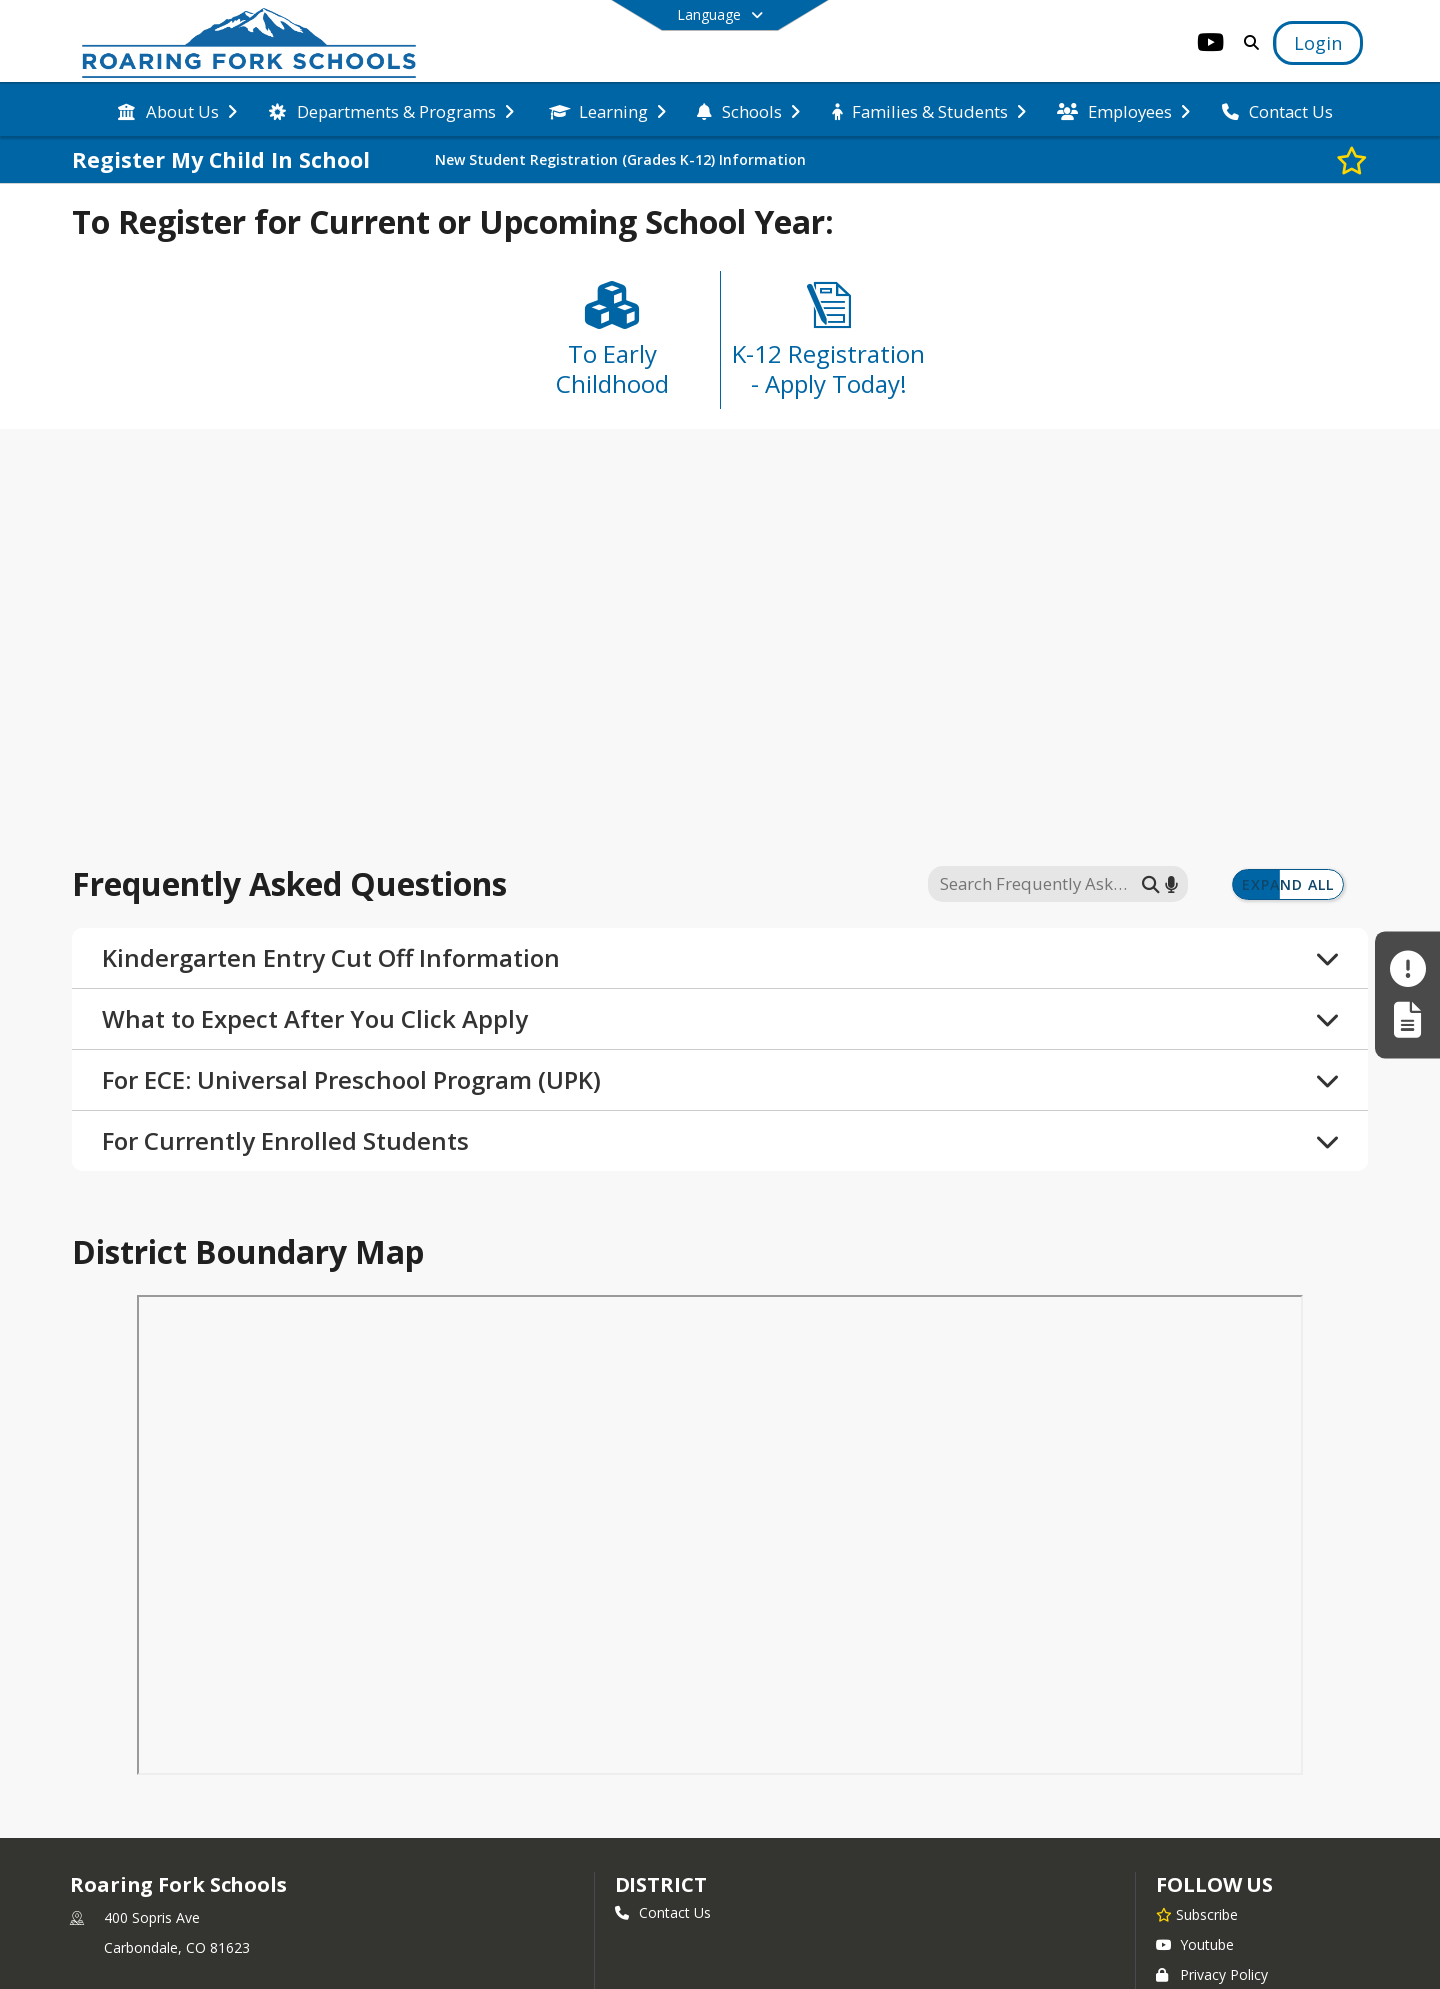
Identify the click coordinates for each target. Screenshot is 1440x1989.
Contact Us (663, 1917)
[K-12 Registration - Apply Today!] (828, 347)
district (661, 1889)
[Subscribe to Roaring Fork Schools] (1197, 1919)
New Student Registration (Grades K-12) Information (620, 160)
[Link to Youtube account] (1211, 45)
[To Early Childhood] (612, 348)
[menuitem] (177, 110)
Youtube (1195, 1949)
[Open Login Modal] (1318, 43)
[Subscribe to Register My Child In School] (1352, 160)
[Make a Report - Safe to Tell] (1407, 968)
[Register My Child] (1407, 1020)
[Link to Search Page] (1247, 42)
